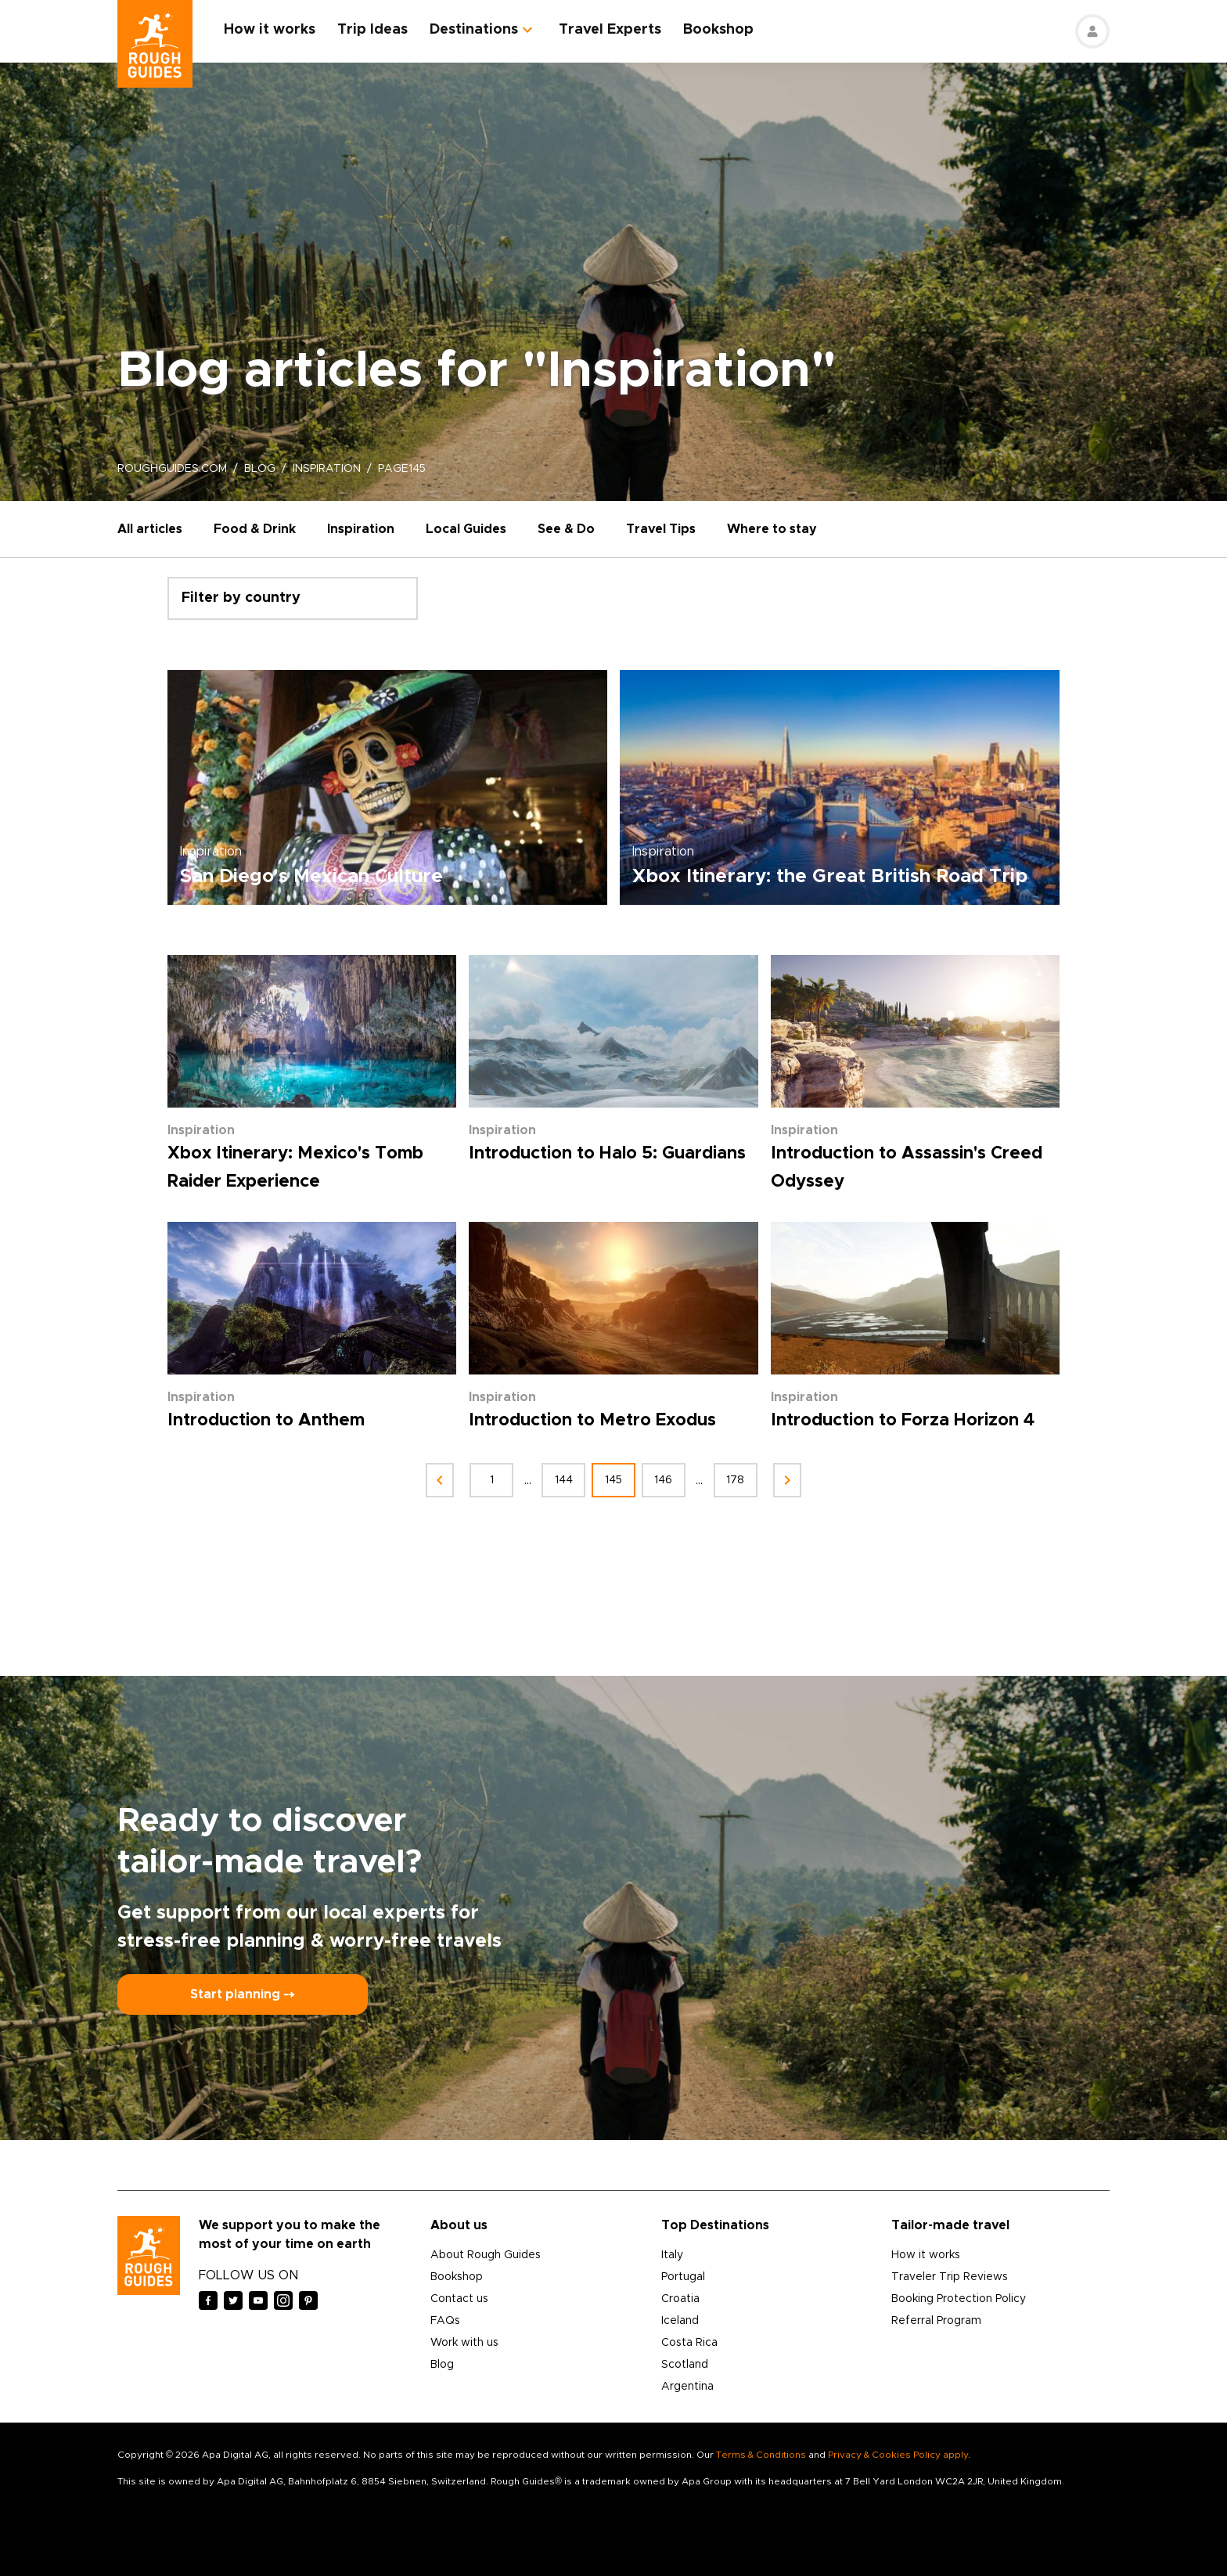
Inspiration (360, 529)
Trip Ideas (372, 30)
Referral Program (936, 2320)
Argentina (687, 2386)
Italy (672, 2255)
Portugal (683, 2277)
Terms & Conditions (761, 2454)
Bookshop (718, 30)
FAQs (445, 2320)
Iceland (680, 2320)
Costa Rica (689, 2342)
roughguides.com (172, 468)
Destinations (474, 30)
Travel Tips (661, 529)
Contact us (459, 2298)
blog (259, 468)
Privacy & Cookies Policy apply (898, 2454)
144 (564, 1480)
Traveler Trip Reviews (949, 2277)
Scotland (684, 2364)
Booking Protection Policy (958, 2298)
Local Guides (466, 529)
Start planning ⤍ (242, 1994)
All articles (149, 529)
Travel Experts (610, 30)
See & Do (566, 529)
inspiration (327, 468)
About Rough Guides (485, 2255)
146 (664, 1480)
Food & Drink (255, 529)
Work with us (464, 2342)
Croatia (680, 2298)
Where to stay (772, 529)
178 (736, 1480)
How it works (269, 30)
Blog (442, 2364)
